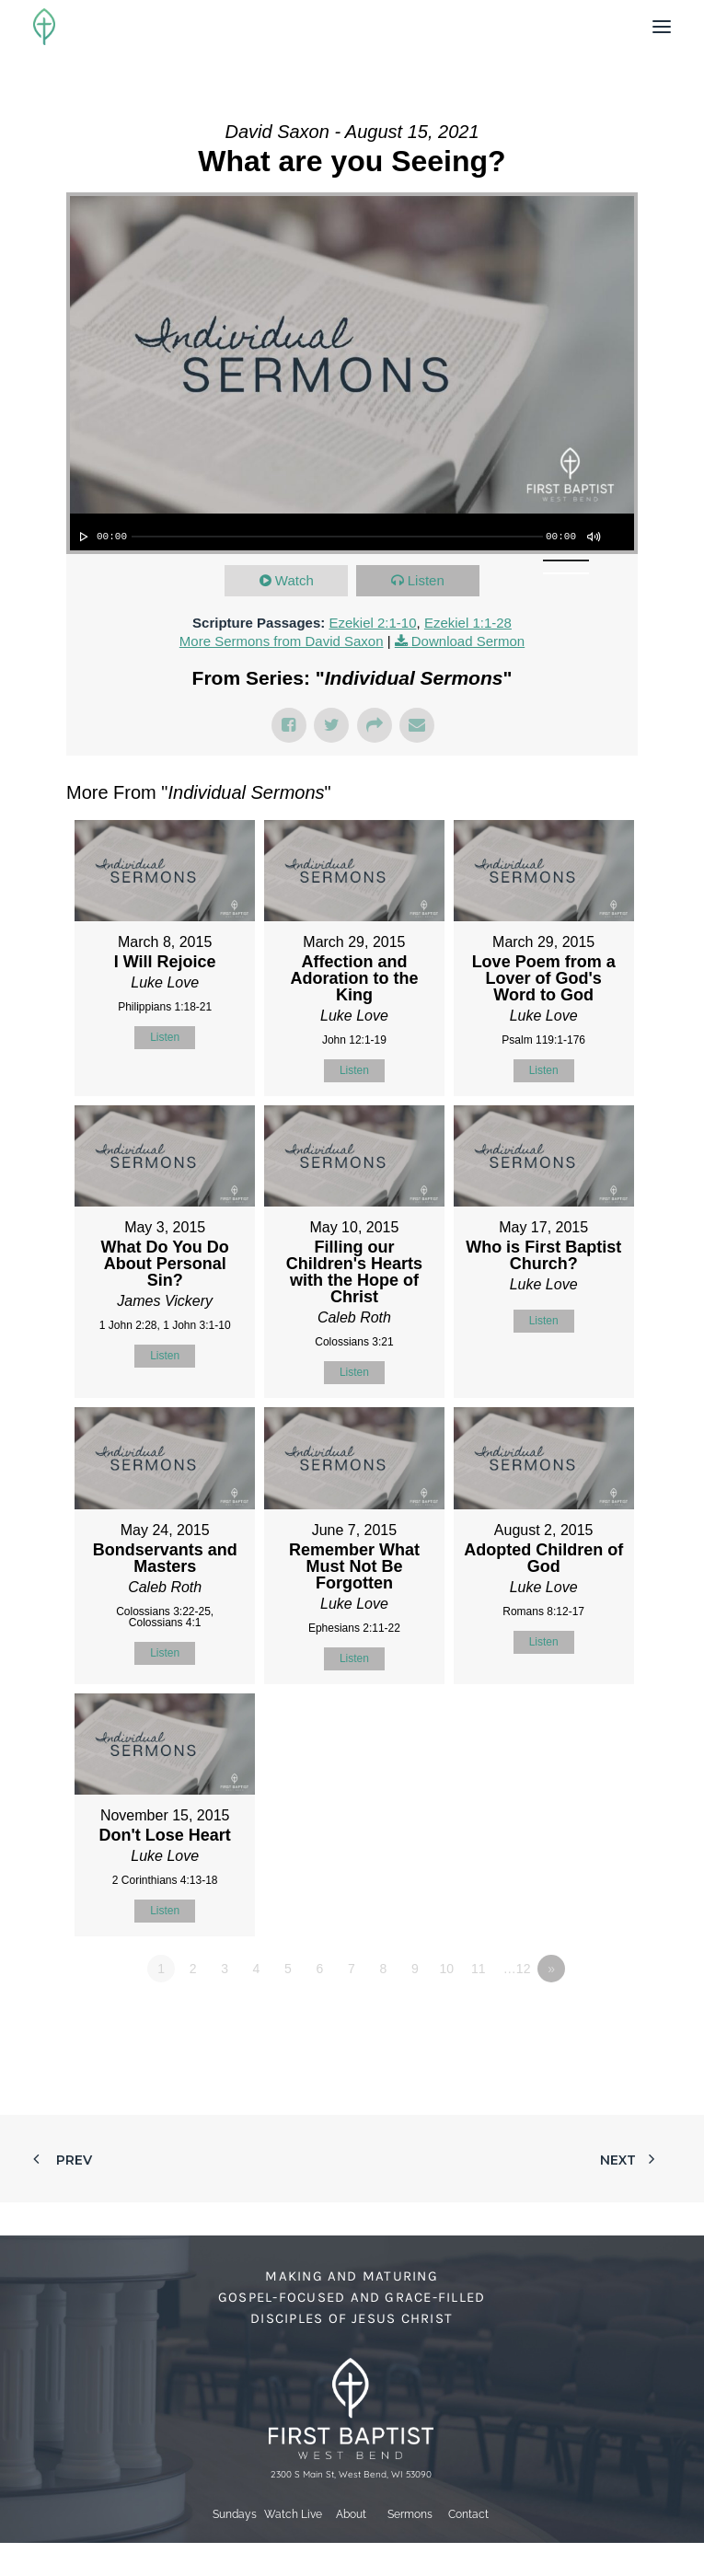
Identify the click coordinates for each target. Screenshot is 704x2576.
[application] (352, 532)
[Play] (82, 536)
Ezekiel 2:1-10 (372, 622)
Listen (426, 580)
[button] (661, 26)
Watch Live (293, 2514)
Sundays (235, 2514)
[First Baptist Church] (44, 26)
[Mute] (592, 536)
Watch (294, 580)
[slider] (337, 536)
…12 (517, 1968)
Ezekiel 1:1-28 (468, 622)
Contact (468, 2514)
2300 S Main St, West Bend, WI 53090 (351, 2474)
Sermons (410, 2514)
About (351, 2514)
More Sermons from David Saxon (281, 641)
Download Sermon (468, 641)
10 (446, 1968)
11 (478, 1968)
